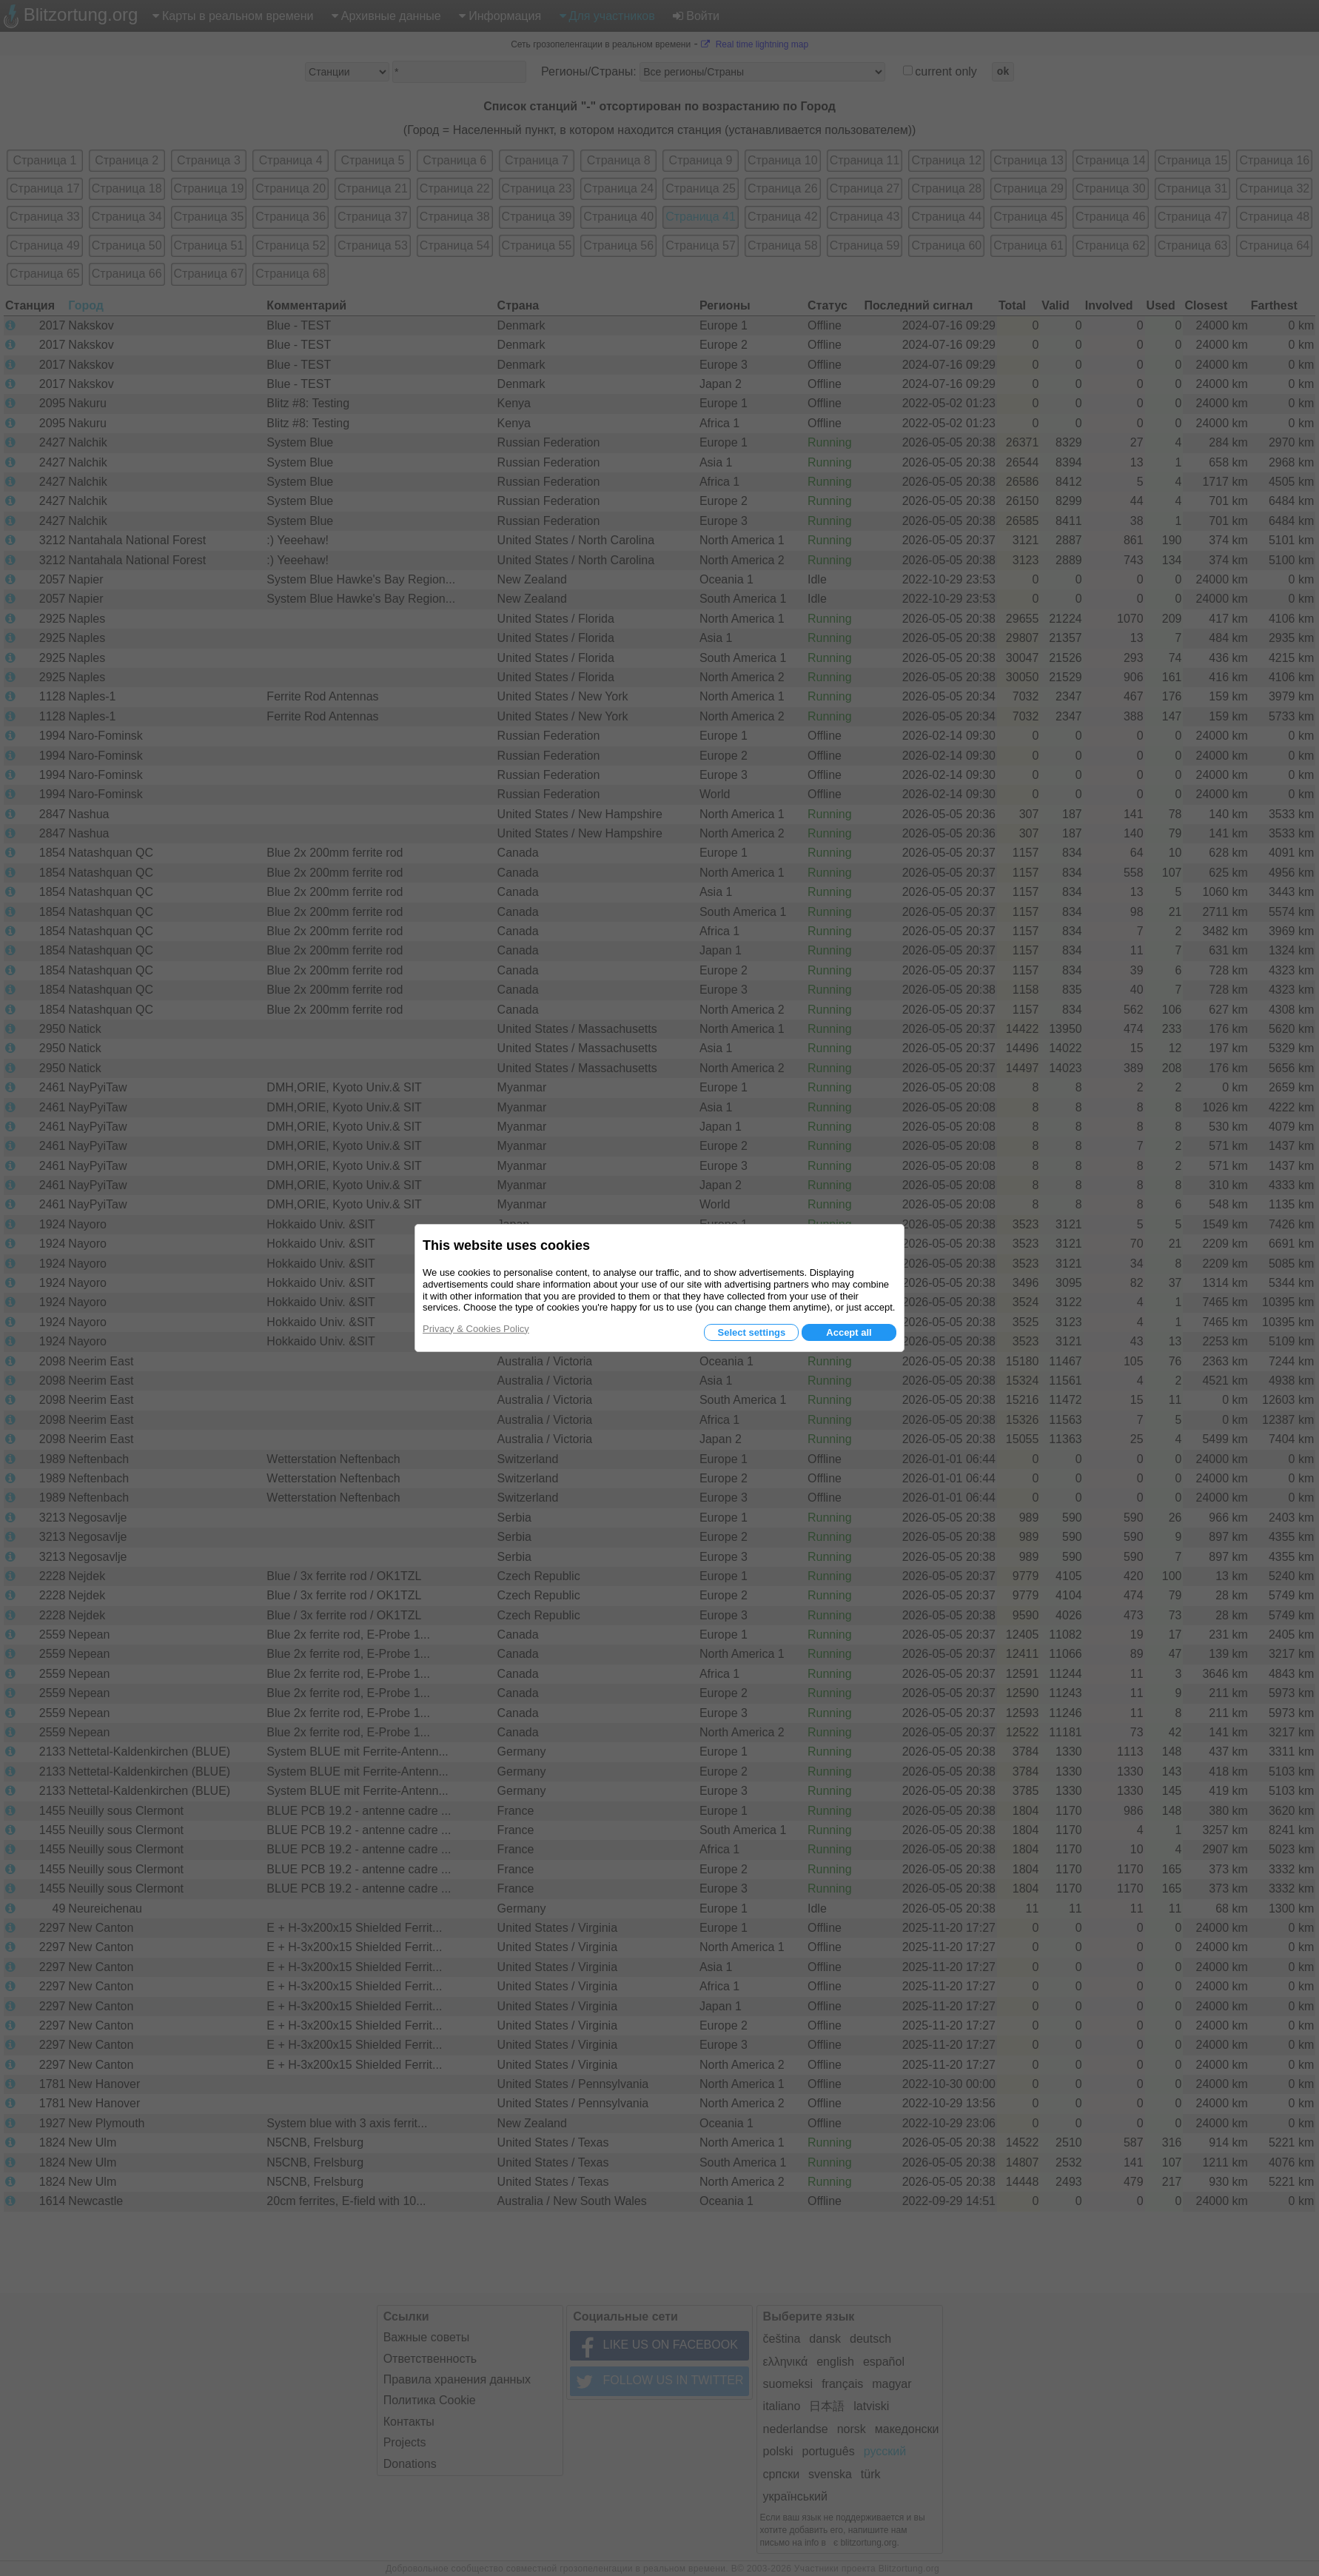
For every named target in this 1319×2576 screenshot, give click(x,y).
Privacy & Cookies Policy (476, 1328)
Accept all (848, 1332)
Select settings (751, 1332)
